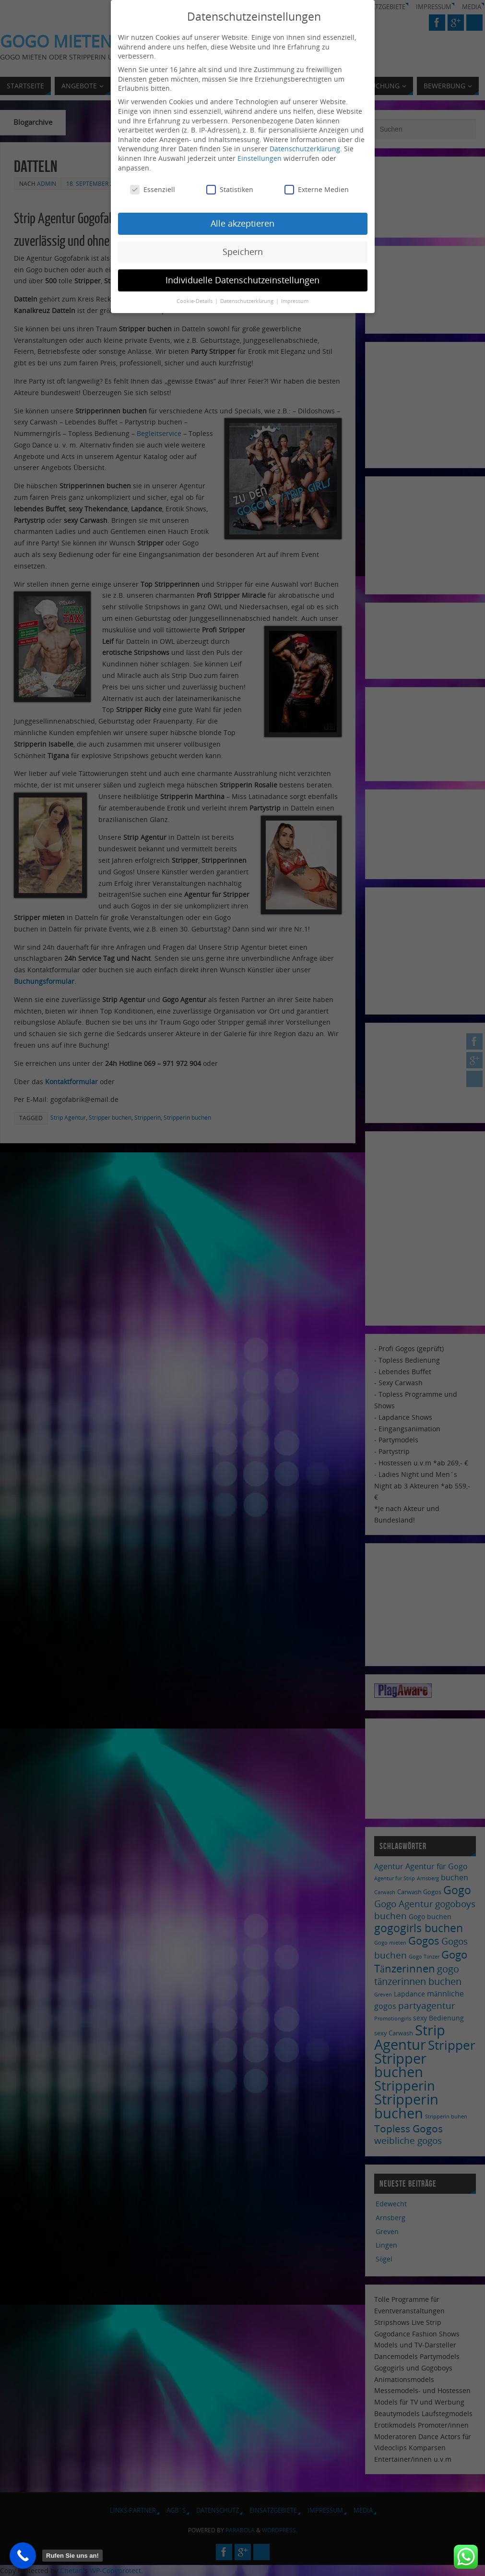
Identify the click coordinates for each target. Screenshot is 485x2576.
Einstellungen (259, 155)
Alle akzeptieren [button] (242, 221)
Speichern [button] (243, 249)
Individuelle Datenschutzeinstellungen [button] (242, 277)
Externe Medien (316, 187)
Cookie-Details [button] (195, 298)
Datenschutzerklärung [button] (247, 298)
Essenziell (152, 187)
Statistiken (229, 187)
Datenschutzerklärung (305, 146)
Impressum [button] (294, 298)
